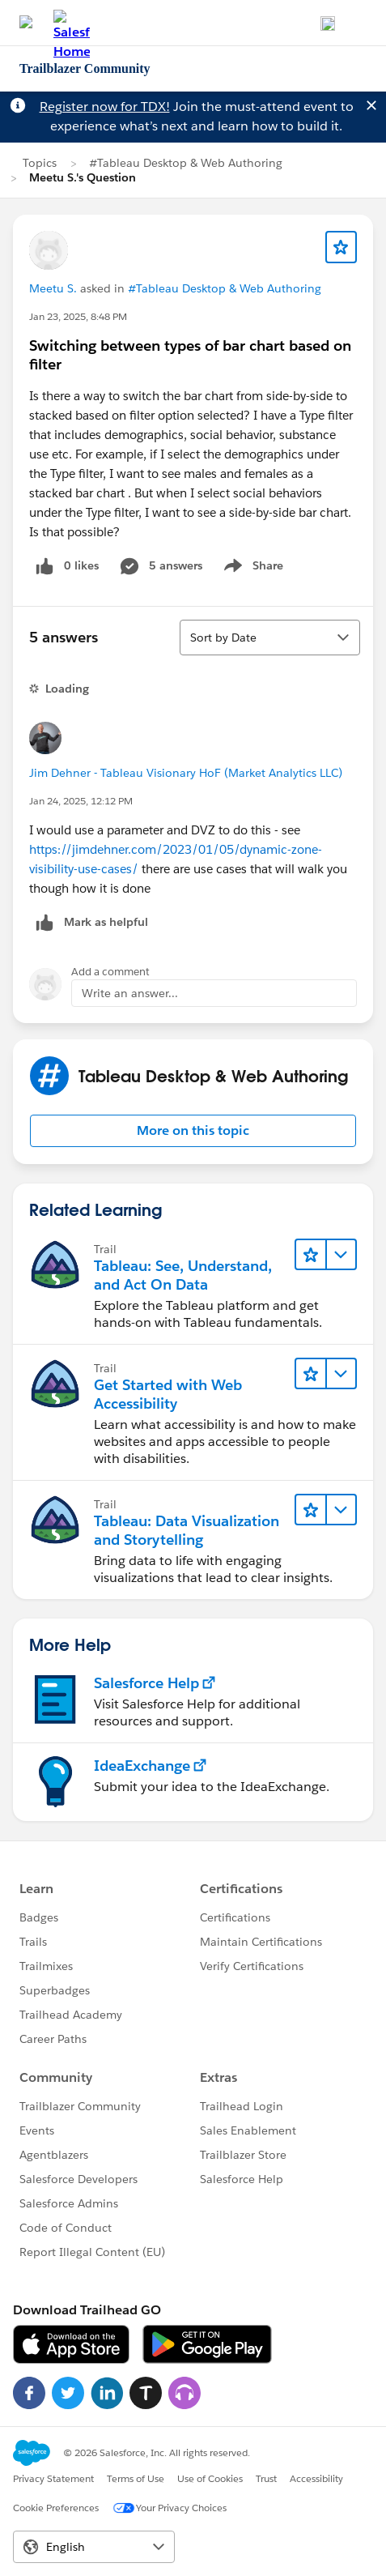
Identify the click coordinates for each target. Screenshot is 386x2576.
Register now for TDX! (105, 106)
